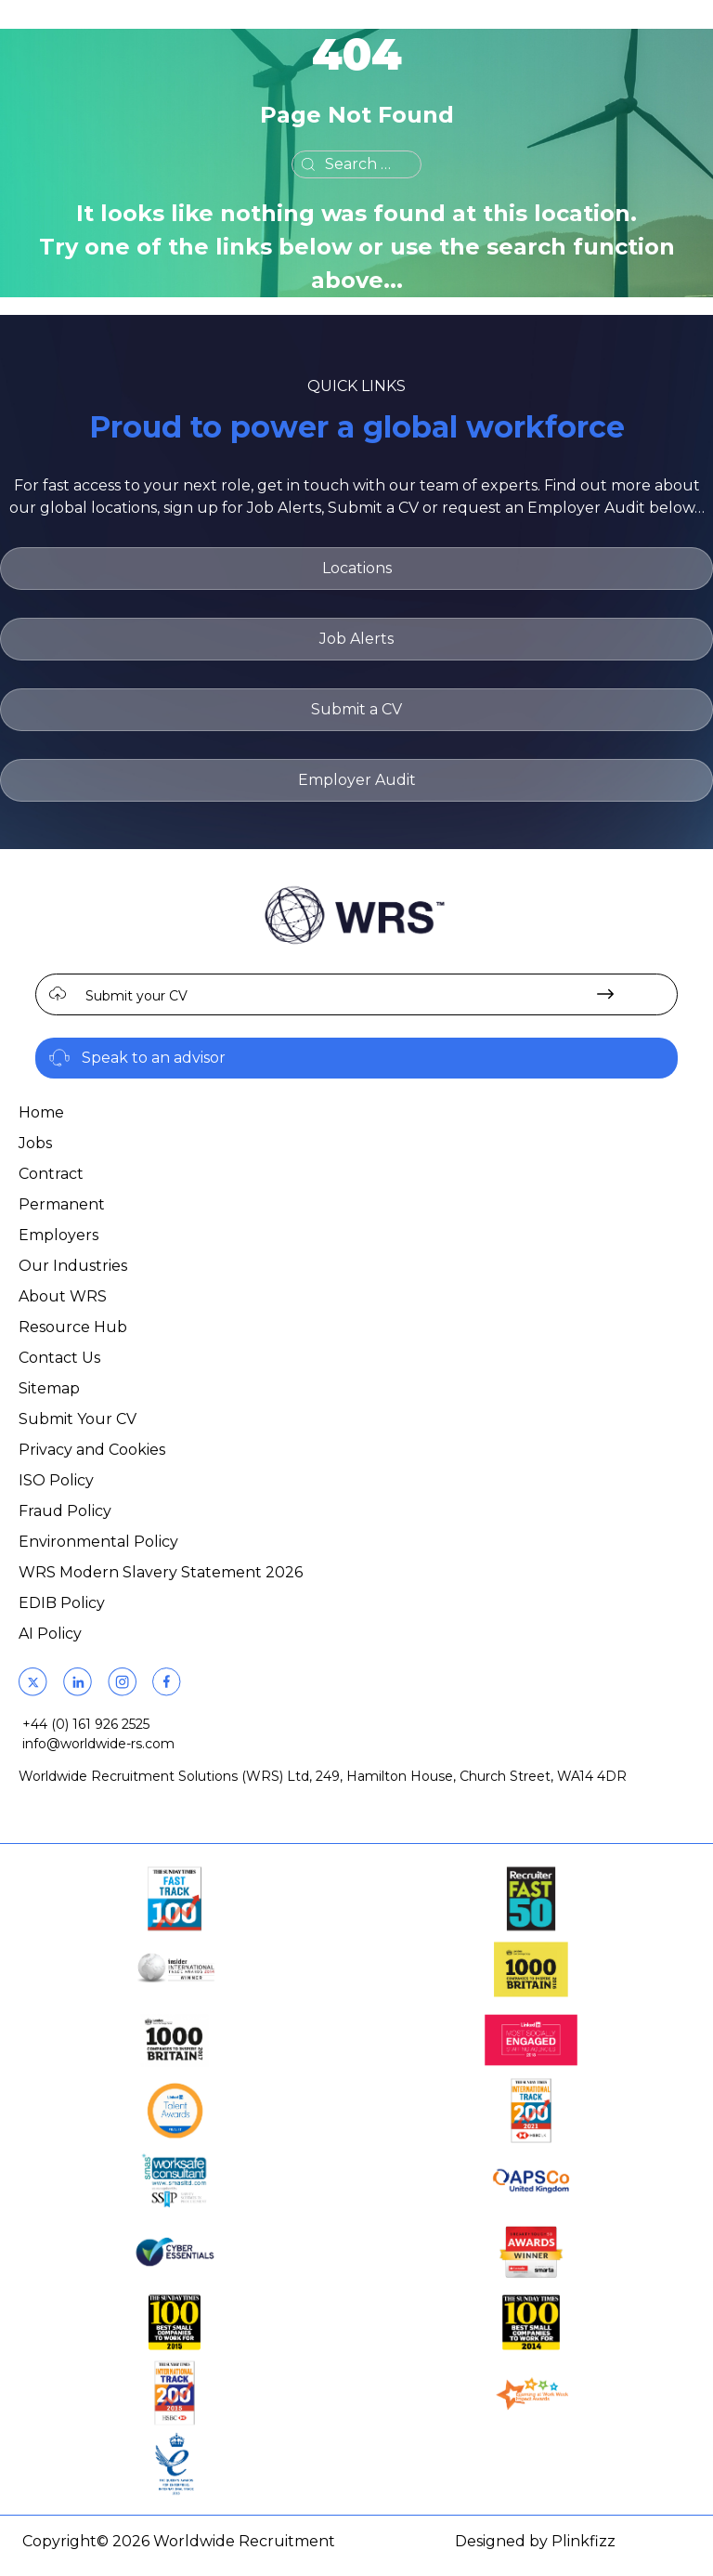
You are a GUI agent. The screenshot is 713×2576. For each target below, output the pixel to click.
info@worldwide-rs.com (98, 1743)
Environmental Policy (98, 1541)
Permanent (62, 1204)
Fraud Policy (65, 1511)
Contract (51, 1174)
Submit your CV (136, 995)
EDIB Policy (62, 1603)
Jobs (35, 1143)
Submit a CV (356, 709)
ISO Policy (56, 1480)
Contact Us (59, 1357)
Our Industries (73, 1266)
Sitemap (49, 1388)
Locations (357, 568)
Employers (58, 1235)
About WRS (63, 1296)
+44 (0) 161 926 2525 (85, 1724)
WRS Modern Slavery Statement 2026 (161, 1572)
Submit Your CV (77, 1419)
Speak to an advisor (154, 1057)
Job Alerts (356, 638)
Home (41, 1112)
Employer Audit (357, 780)
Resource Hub (73, 1327)
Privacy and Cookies (92, 1449)
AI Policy (50, 1633)
